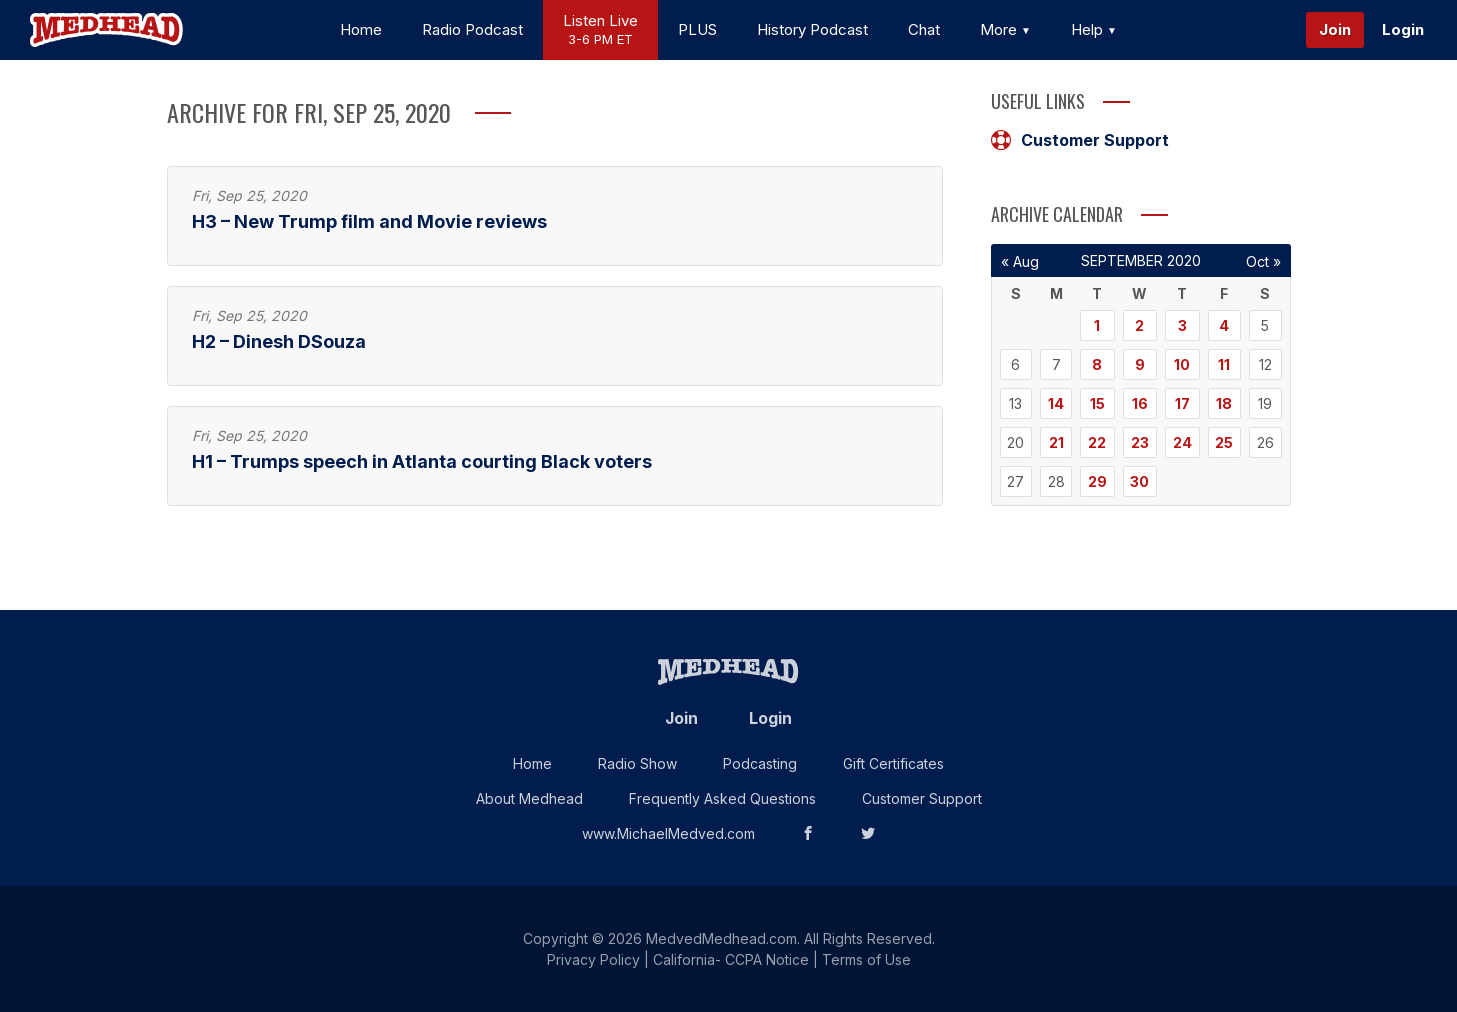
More (1005, 29)
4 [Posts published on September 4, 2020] (1224, 325)
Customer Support (1080, 140)
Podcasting (760, 763)
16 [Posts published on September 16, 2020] (1140, 403)
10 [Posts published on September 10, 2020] (1182, 364)
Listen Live (600, 30)
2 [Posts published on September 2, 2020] (1139, 325)
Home (361, 29)
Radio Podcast (472, 29)
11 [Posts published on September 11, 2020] (1224, 364)
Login (1403, 29)
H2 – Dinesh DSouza (279, 341)
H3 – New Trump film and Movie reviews (369, 221)
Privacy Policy (593, 959)
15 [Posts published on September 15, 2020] (1097, 403)
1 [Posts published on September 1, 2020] (1097, 325)
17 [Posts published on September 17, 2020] (1182, 403)
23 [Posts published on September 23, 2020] (1140, 442)
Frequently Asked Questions (722, 798)
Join (1335, 29)
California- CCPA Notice (731, 959)
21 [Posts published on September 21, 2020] (1056, 442)
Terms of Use (866, 959)
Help (1094, 29)
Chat (924, 29)
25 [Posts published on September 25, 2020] (1224, 442)
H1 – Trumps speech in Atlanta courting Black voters (422, 461)
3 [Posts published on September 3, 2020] (1182, 325)
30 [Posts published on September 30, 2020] (1139, 481)
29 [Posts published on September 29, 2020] (1097, 481)
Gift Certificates (893, 763)
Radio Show (637, 763)
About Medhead (529, 798)
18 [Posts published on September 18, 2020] (1224, 403)
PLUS (697, 29)
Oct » (1263, 261)
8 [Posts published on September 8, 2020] (1097, 364)
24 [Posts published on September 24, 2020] (1182, 442)
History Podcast (812, 29)
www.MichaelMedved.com (668, 833)
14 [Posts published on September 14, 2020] (1056, 403)
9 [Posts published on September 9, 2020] (1140, 364)
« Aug (1020, 261)
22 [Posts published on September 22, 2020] (1097, 442)
